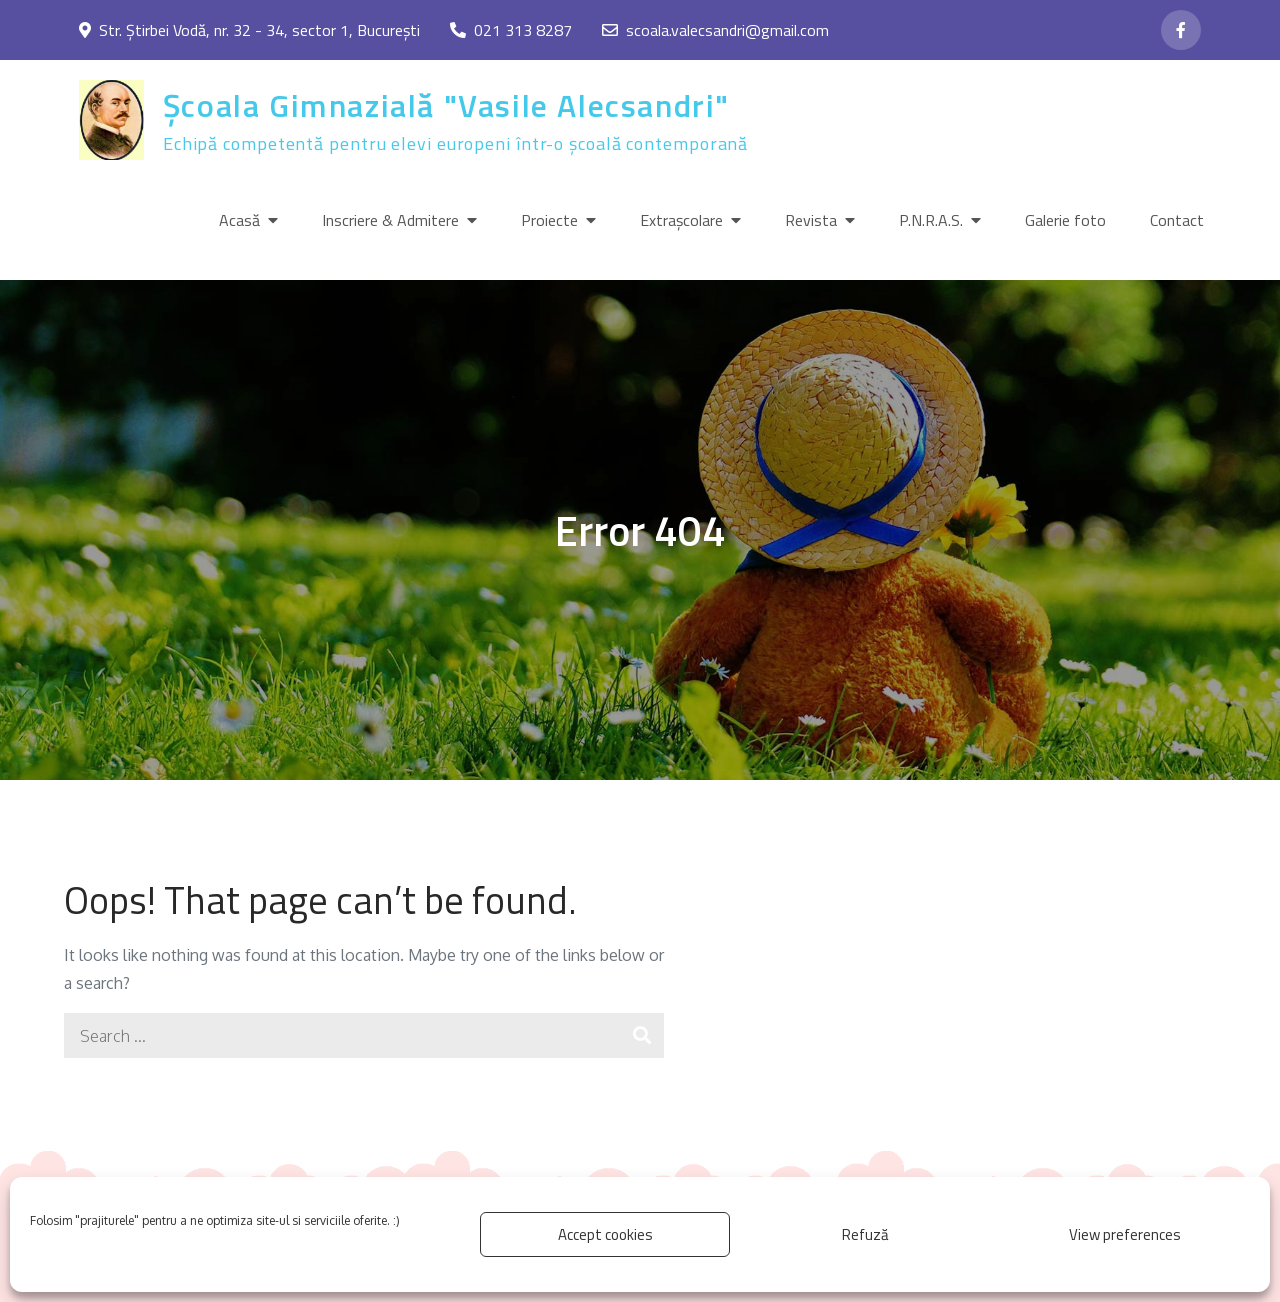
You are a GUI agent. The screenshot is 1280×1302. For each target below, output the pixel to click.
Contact (1177, 220)
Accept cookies (605, 1234)
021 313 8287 (511, 30)
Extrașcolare (681, 220)
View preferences (1125, 1234)
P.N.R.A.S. (931, 220)
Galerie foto (1065, 220)
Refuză (865, 1234)
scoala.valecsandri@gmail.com (715, 30)
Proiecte (549, 220)
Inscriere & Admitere (390, 220)
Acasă (239, 220)
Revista (811, 220)
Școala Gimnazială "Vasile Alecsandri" (446, 105)
